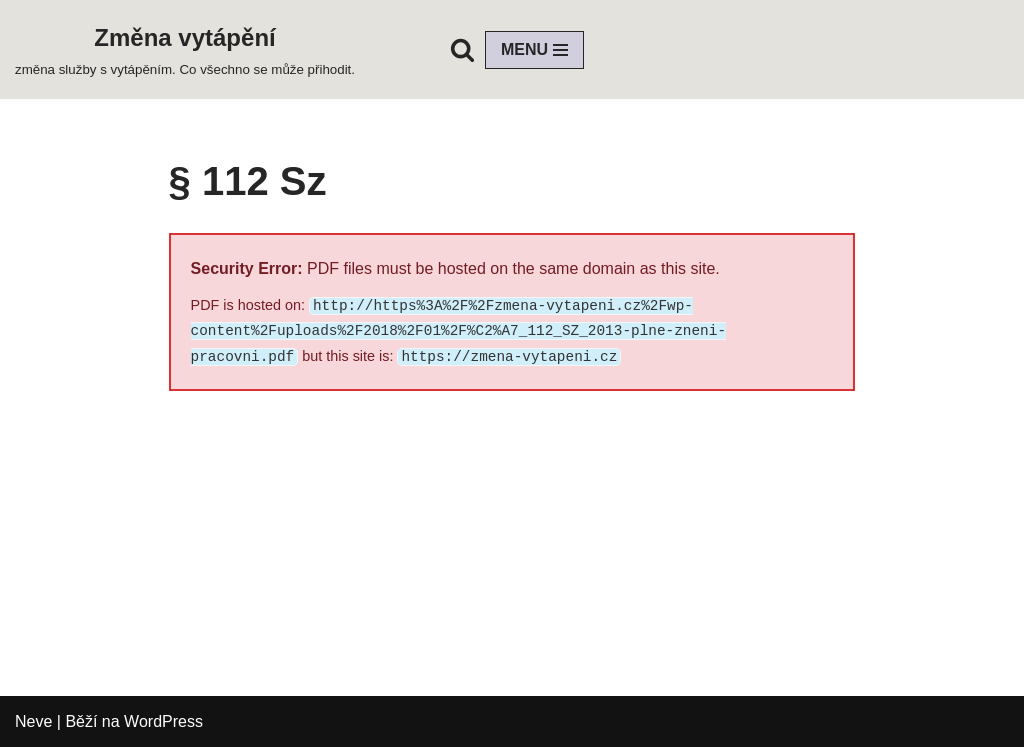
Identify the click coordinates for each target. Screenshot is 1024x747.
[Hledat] (462, 49)
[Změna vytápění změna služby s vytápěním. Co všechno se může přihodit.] (185, 49)
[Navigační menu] (534, 50)
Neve (33, 721)
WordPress (163, 721)
